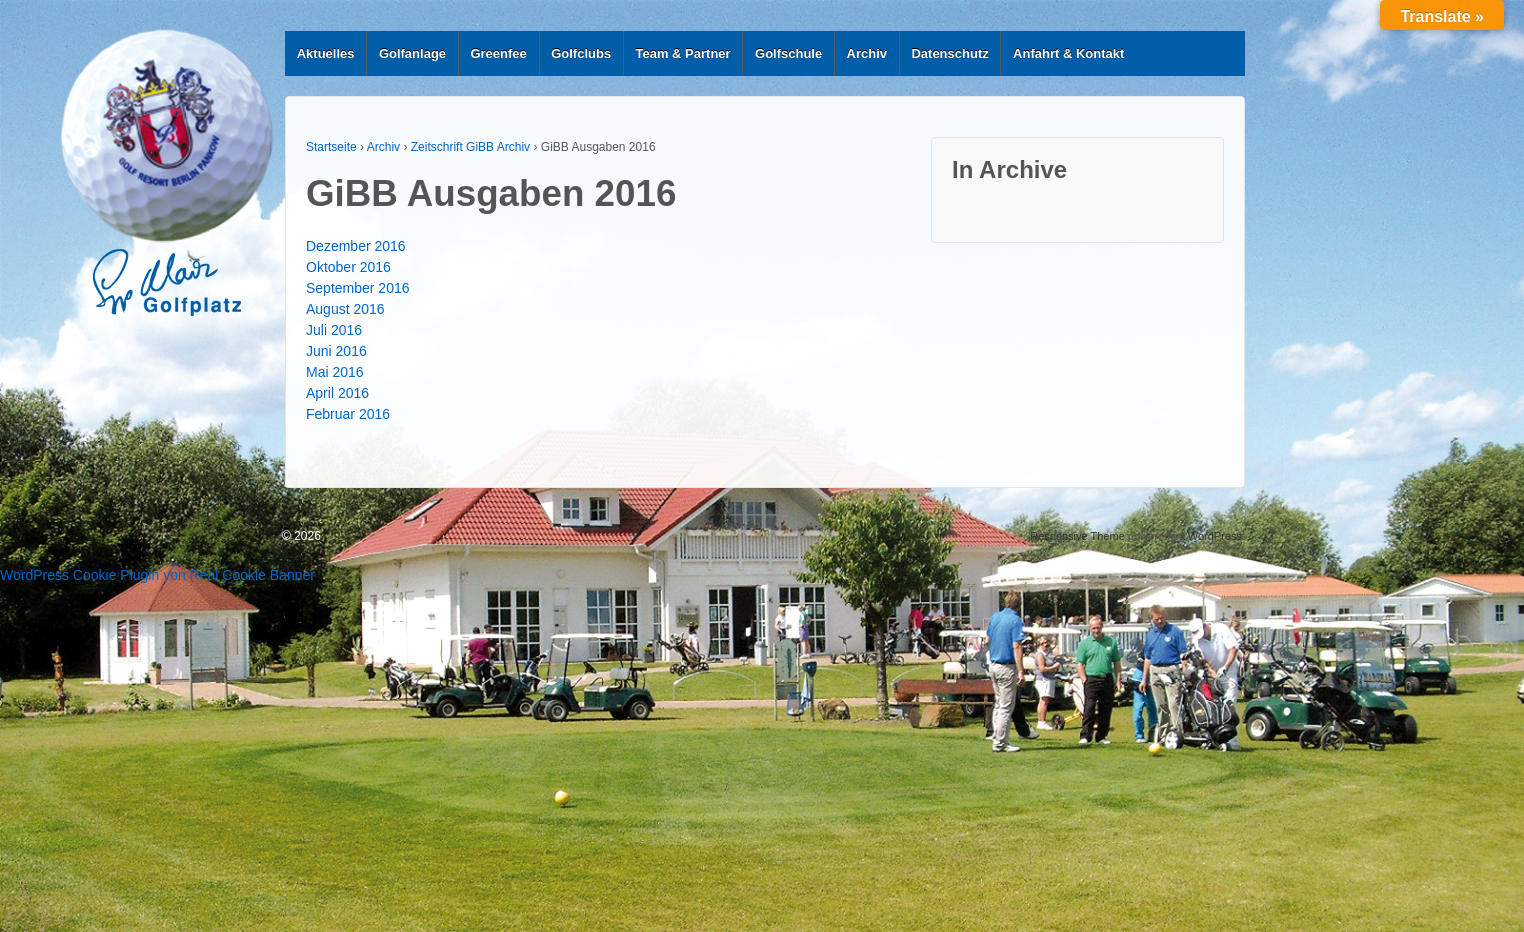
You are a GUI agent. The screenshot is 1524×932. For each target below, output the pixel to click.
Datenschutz (949, 53)
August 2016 (345, 309)
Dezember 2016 (356, 246)
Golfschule (788, 53)
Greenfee (498, 53)
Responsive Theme (1077, 536)
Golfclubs (581, 53)
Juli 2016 (334, 330)
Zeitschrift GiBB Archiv (470, 147)
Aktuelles (326, 53)
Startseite (331, 147)
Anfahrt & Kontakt (1068, 53)
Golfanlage (412, 53)
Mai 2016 (335, 372)
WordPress (1215, 536)
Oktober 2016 (348, 267)
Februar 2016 (348, 414)
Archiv (867, 53)
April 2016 (337, 393)
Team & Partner (683, 53)
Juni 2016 (336, 351)
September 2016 (358, 288)
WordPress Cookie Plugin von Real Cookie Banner (157, 575)
